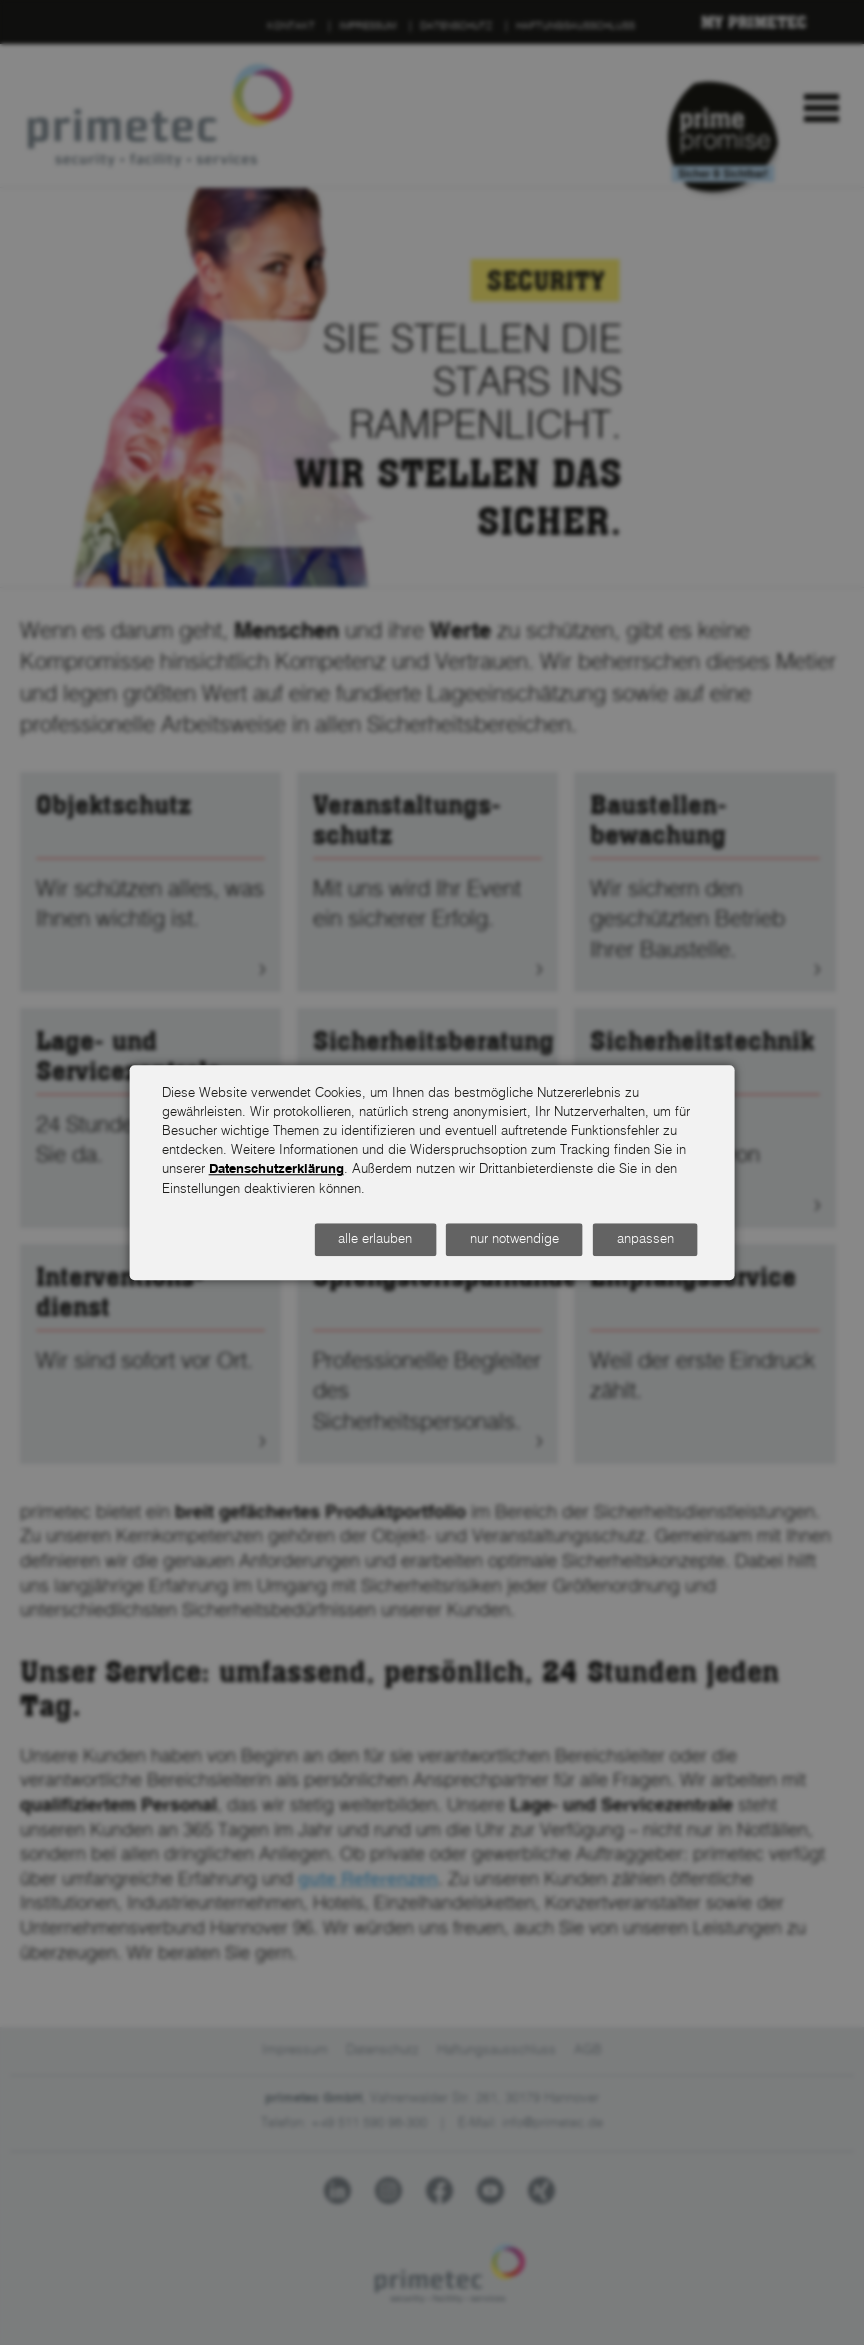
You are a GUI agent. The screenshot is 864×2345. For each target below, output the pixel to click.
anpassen (645, 1239)
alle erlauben (375, 1239)
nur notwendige (514, 1239)
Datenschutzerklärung (276, 1170)
